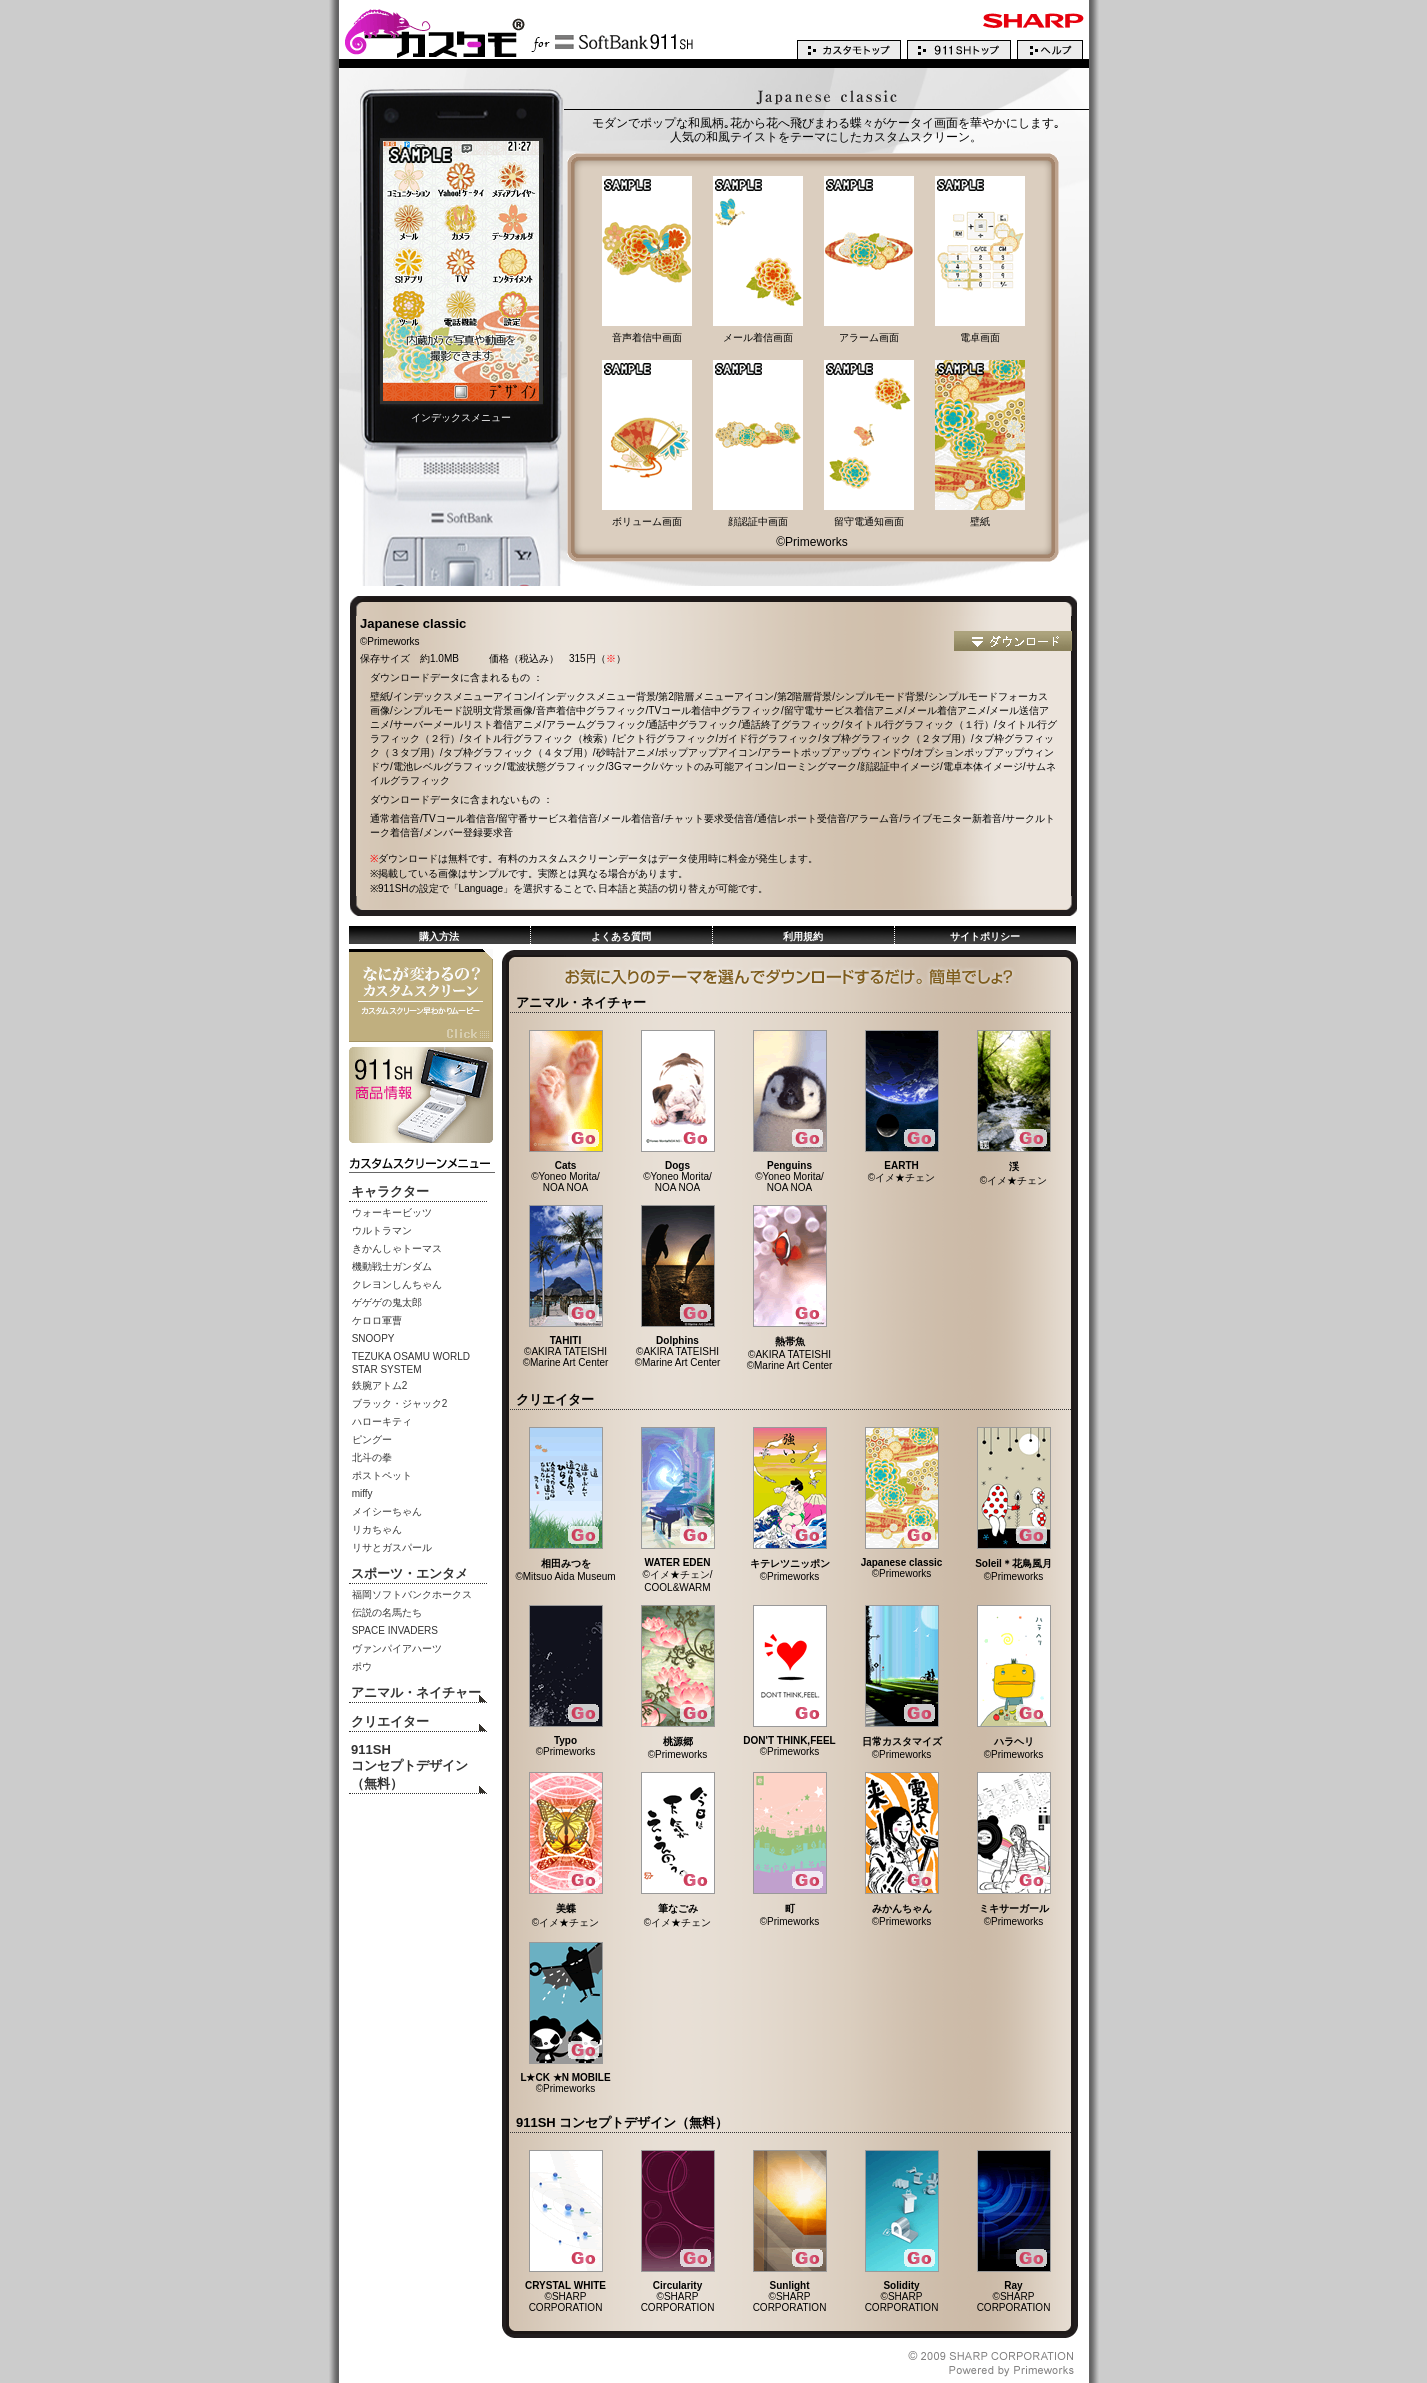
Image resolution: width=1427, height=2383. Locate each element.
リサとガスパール (392, 1547)
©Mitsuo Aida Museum (565, 1565)
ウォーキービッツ (392, 1212)
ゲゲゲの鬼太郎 (387, 1302)
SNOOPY (373, 1338)
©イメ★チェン (902, 1167)
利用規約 (803, 936)
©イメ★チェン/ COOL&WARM (678, 1570)
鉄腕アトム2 (380, 1385)
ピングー (372, 1439)
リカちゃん (377, 1529)
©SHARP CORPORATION (565, 2292)
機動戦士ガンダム (392, 1266)
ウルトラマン (382, 1230)
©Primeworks (790, 1565)
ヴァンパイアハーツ (397, 1648)
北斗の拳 (372, 1457)
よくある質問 (621, 936)
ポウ (362, 1666)
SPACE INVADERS (395, 1630)
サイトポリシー (985, 936)
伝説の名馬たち (387, 1612)
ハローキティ (382, 1421)
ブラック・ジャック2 (400, 1403)
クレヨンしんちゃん (397, 1284)
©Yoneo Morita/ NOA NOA (566, 1172)
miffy (362, 1493)
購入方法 (439, 936)
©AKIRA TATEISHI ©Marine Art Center (566, 1347)
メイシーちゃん (387, 1511)
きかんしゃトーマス (397, 1248)
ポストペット (382, 1475)
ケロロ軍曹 (377, 1320)
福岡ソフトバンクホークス (412, 1594)
